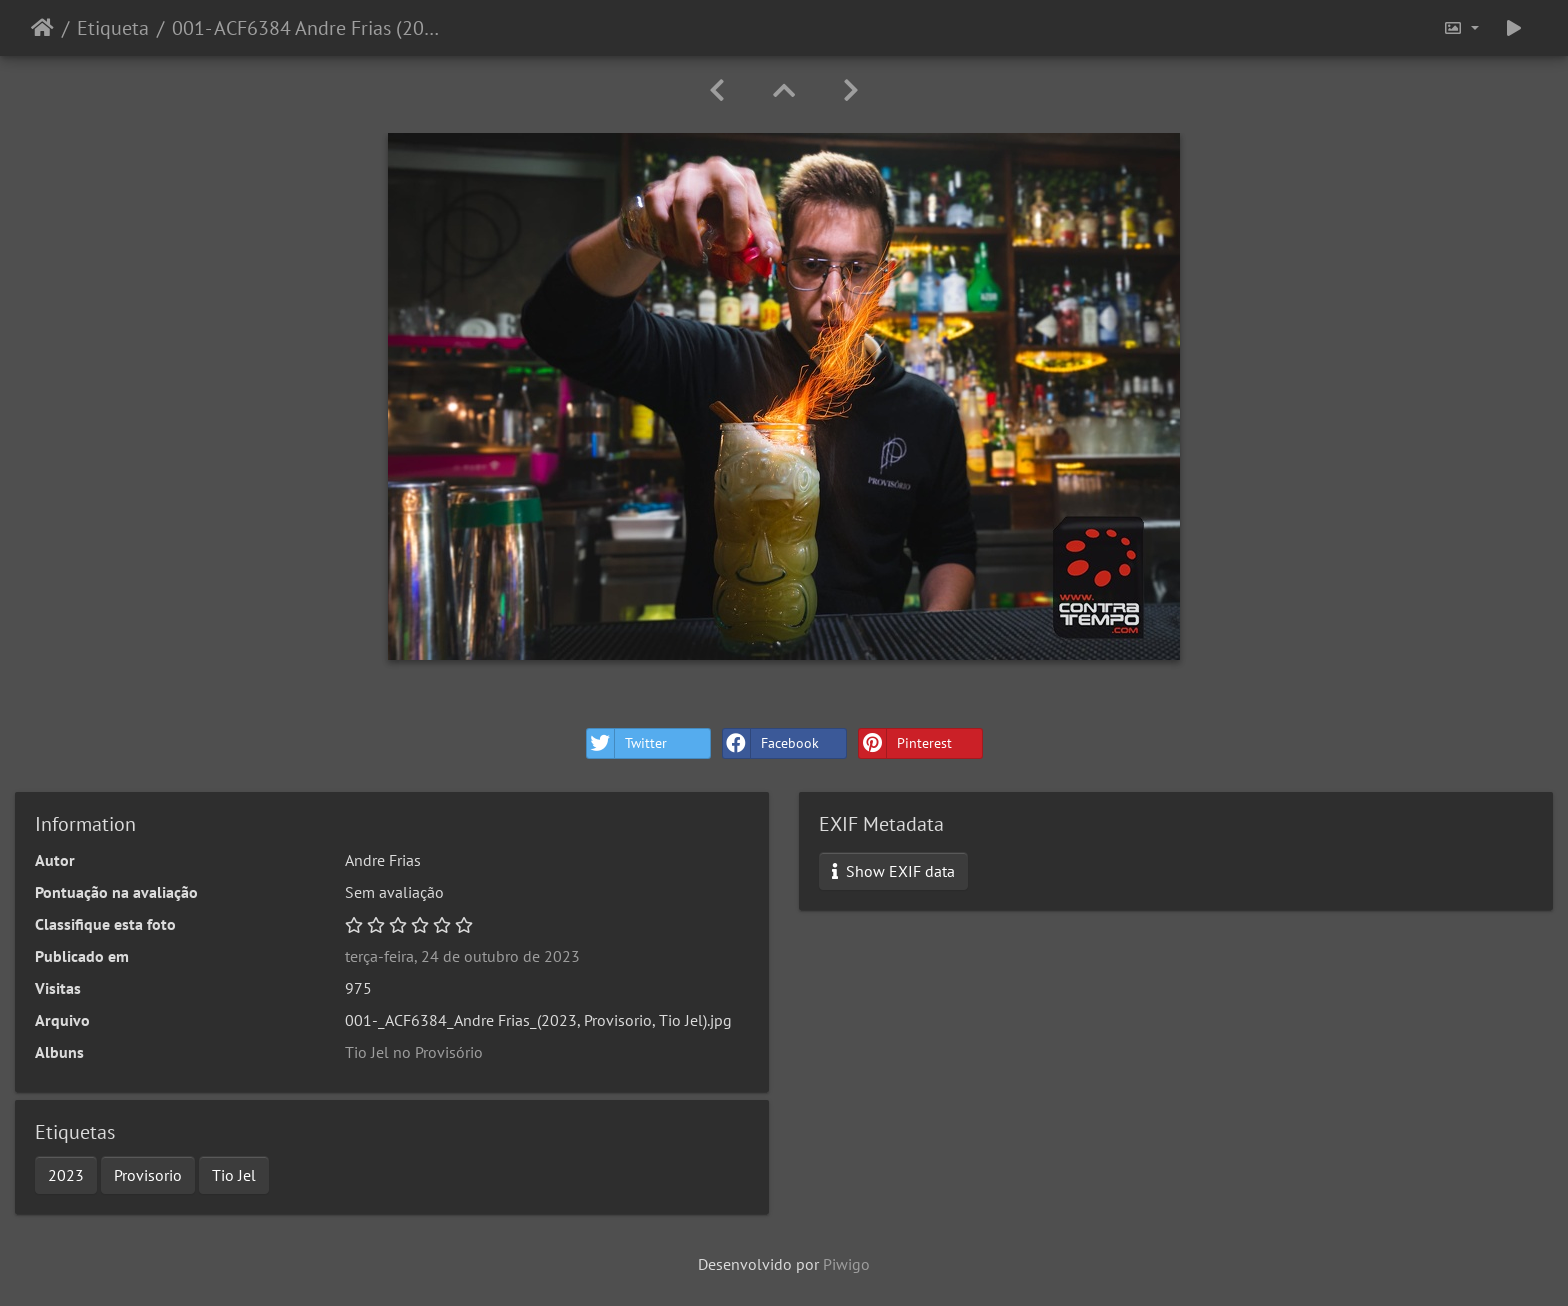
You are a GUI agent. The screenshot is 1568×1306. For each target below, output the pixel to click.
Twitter (627, 743)
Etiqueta (113, 28)
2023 (66, 1175)
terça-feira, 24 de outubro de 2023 (462, 956)
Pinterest (905, 743)
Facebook (771, 743)
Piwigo (846, 1264)
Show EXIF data (893, 871)
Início (42, 28)
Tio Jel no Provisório (414, 1052)
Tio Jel (234, 1175)
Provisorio (148, 1175)
